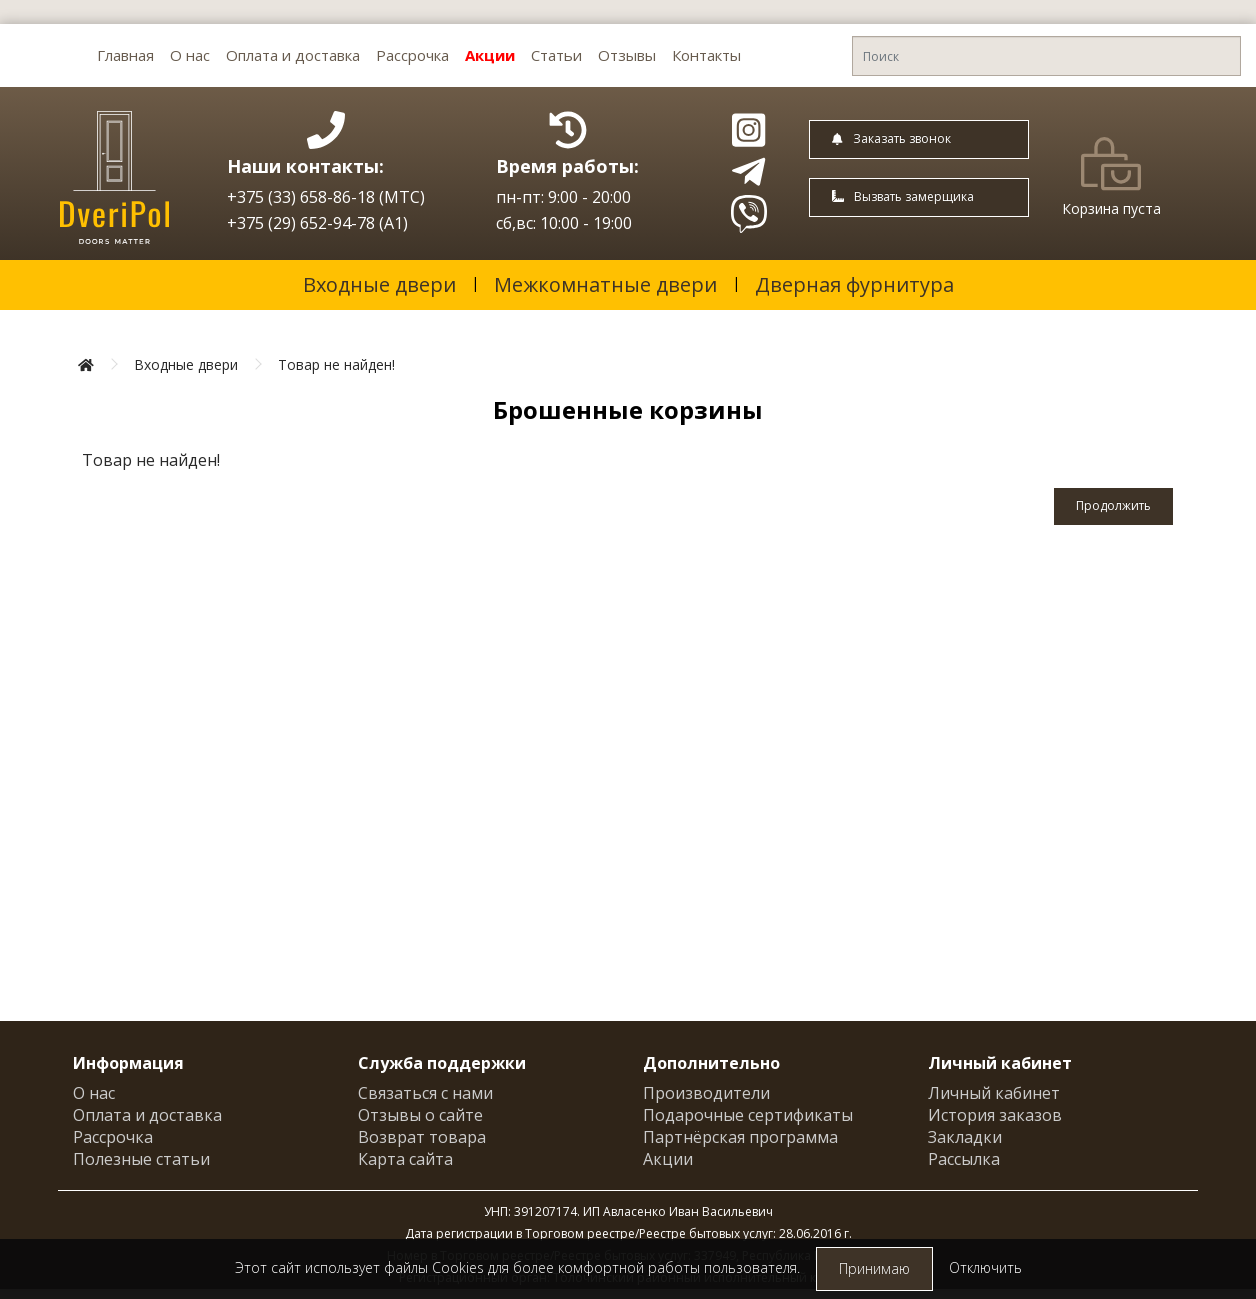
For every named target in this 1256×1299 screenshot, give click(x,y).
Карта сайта (405, 1159)
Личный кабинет (994, 1093)
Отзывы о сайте (420, 1115)
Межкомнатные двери (605, 284)
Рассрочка (412, 55)
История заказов (995, 1115)
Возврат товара (422, 1137)
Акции (490, 55)
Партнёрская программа (740, 1137)
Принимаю (874, 1268)
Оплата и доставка (293, 55)
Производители (706, 1093)
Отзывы (627, 55)
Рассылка (964, 1159)
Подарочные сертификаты (748, 1115)
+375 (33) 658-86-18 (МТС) (326, 197)
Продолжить (1113, 505)
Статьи (556, 55)
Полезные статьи (141, 1159)
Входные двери (379, 284)
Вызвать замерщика (903, 196)
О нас (190, 55)
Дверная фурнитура (854, 284)
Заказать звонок (891, 138)
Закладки (965, 1137)
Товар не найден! (336, 364)
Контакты (706, 55)
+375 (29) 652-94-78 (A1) (317, 223)
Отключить (985, 1267)
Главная (125, 55)
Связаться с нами (425, 1093)
